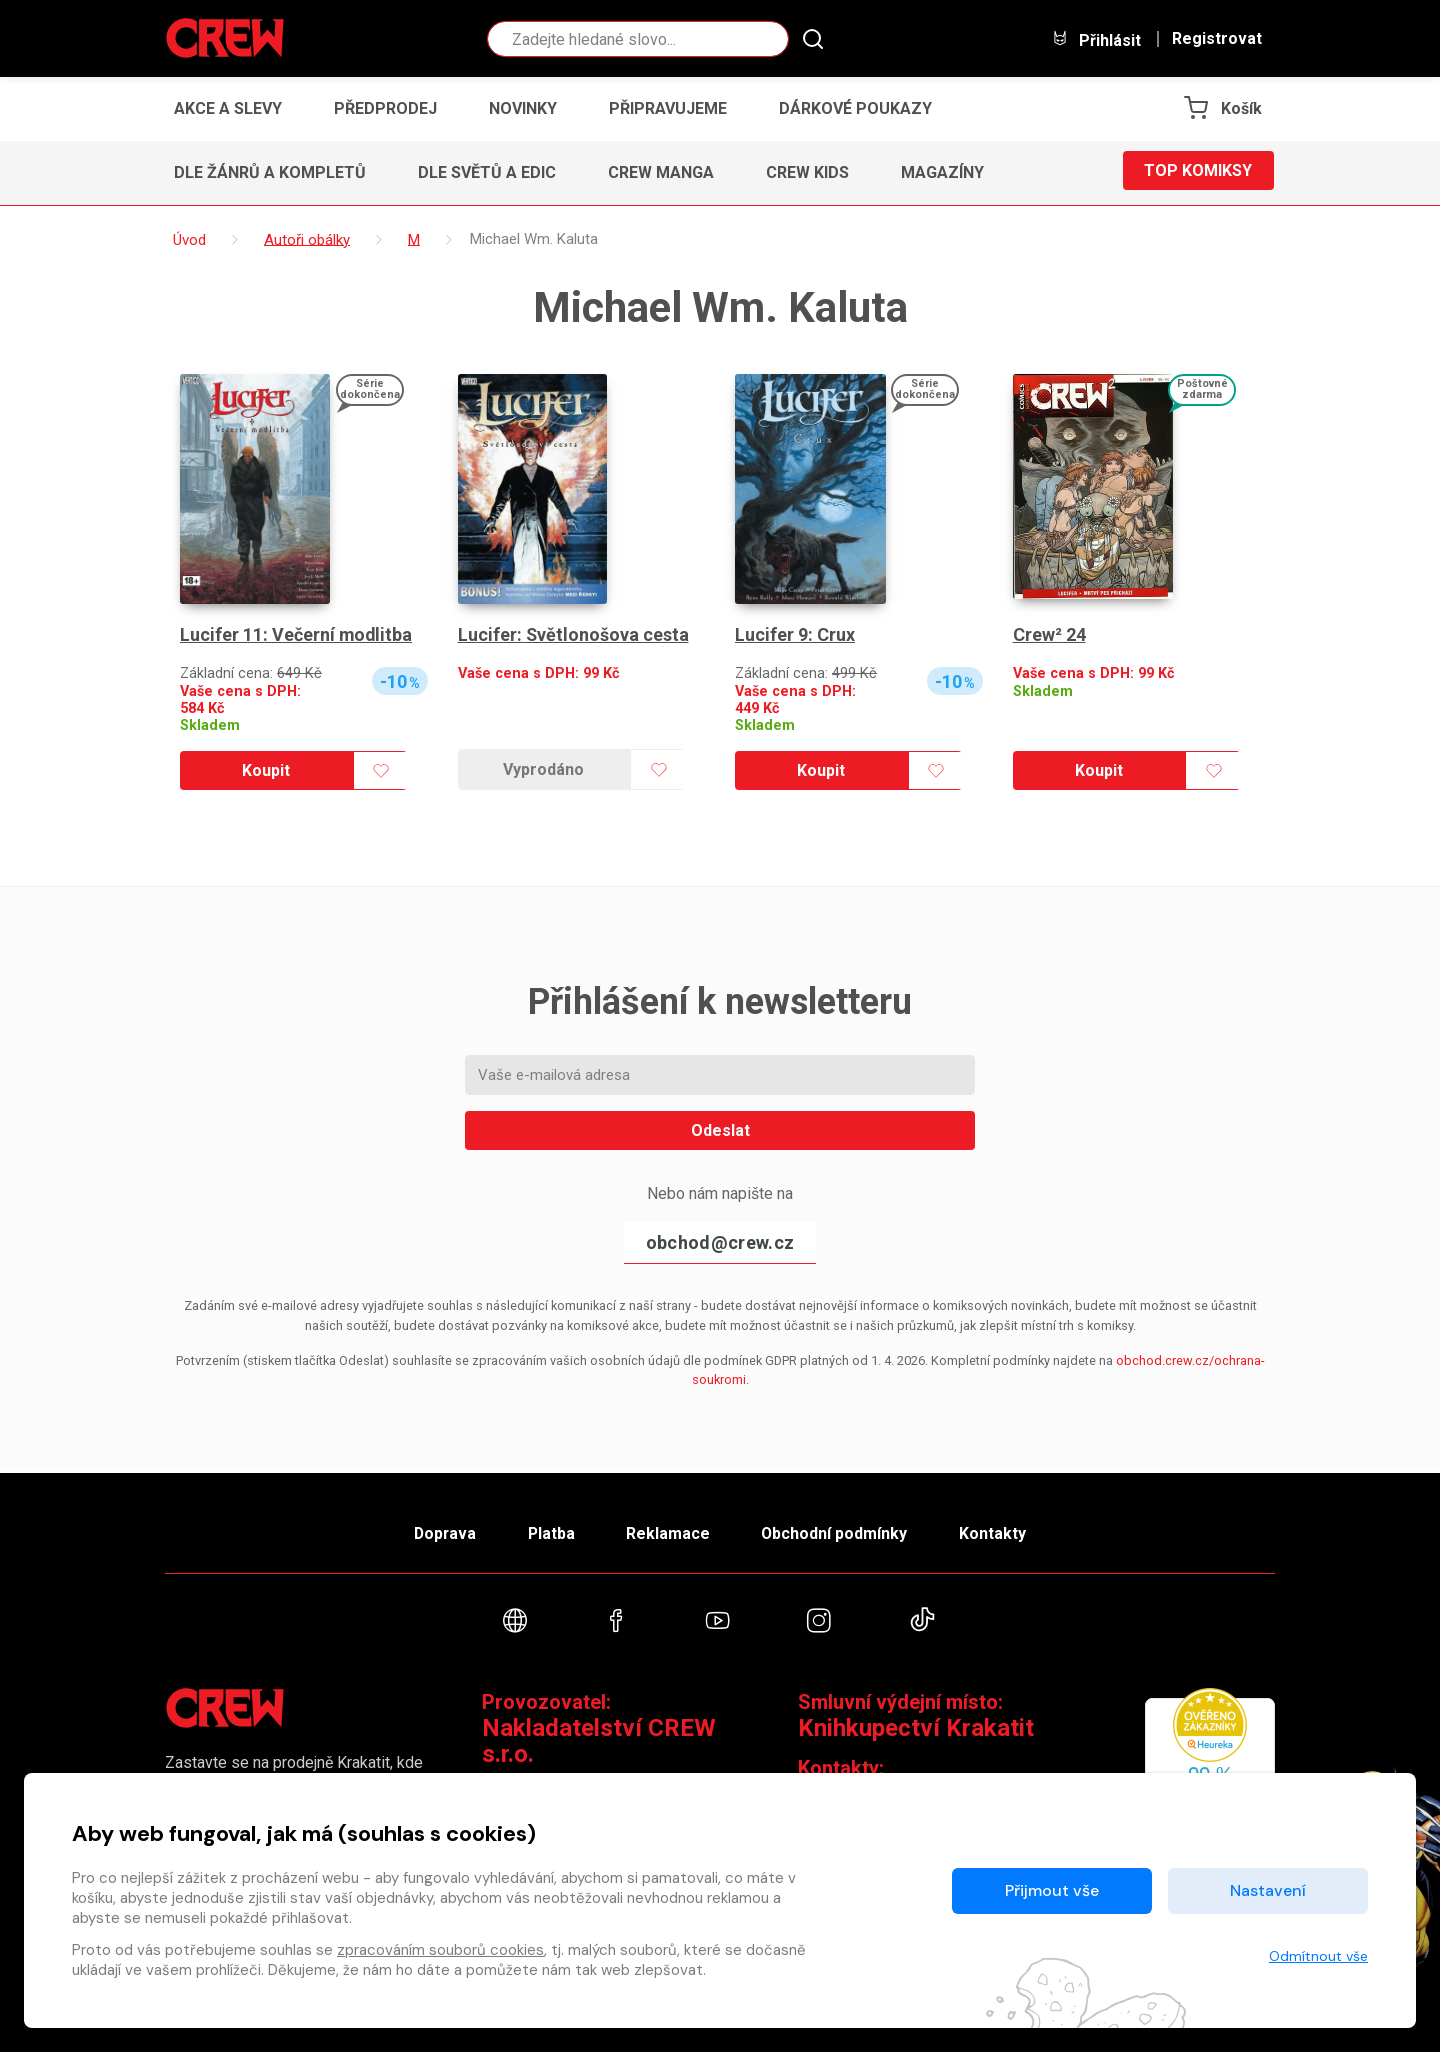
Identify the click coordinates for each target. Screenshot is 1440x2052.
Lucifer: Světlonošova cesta (574, 634)
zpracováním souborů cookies (440, 1950)
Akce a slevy (228, 108)
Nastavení (1268, 1890)
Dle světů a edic (487, 172)
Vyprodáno (543, 769)
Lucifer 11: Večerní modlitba (297, 634)
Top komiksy (1198, 172)
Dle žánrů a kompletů (270, 172)
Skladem (210, 725)
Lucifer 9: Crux (795, 634)
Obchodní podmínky (839, 1530)
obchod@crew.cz (720, 1242)
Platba (548, 1530)
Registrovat (1217, 39)
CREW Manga (661, 172)
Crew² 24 (1049, 634)
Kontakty (1001, 1530)
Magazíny (942, 172)
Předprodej (385, 108)
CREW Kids (807, 172)
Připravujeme (668, 108)
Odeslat (720, 1130)
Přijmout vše (1052, 1890)
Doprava (437, 1530)
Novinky (523, 108)
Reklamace (669, 1530)
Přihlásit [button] (1096, 39)
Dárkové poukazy (855, 108)
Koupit (266, 770)
